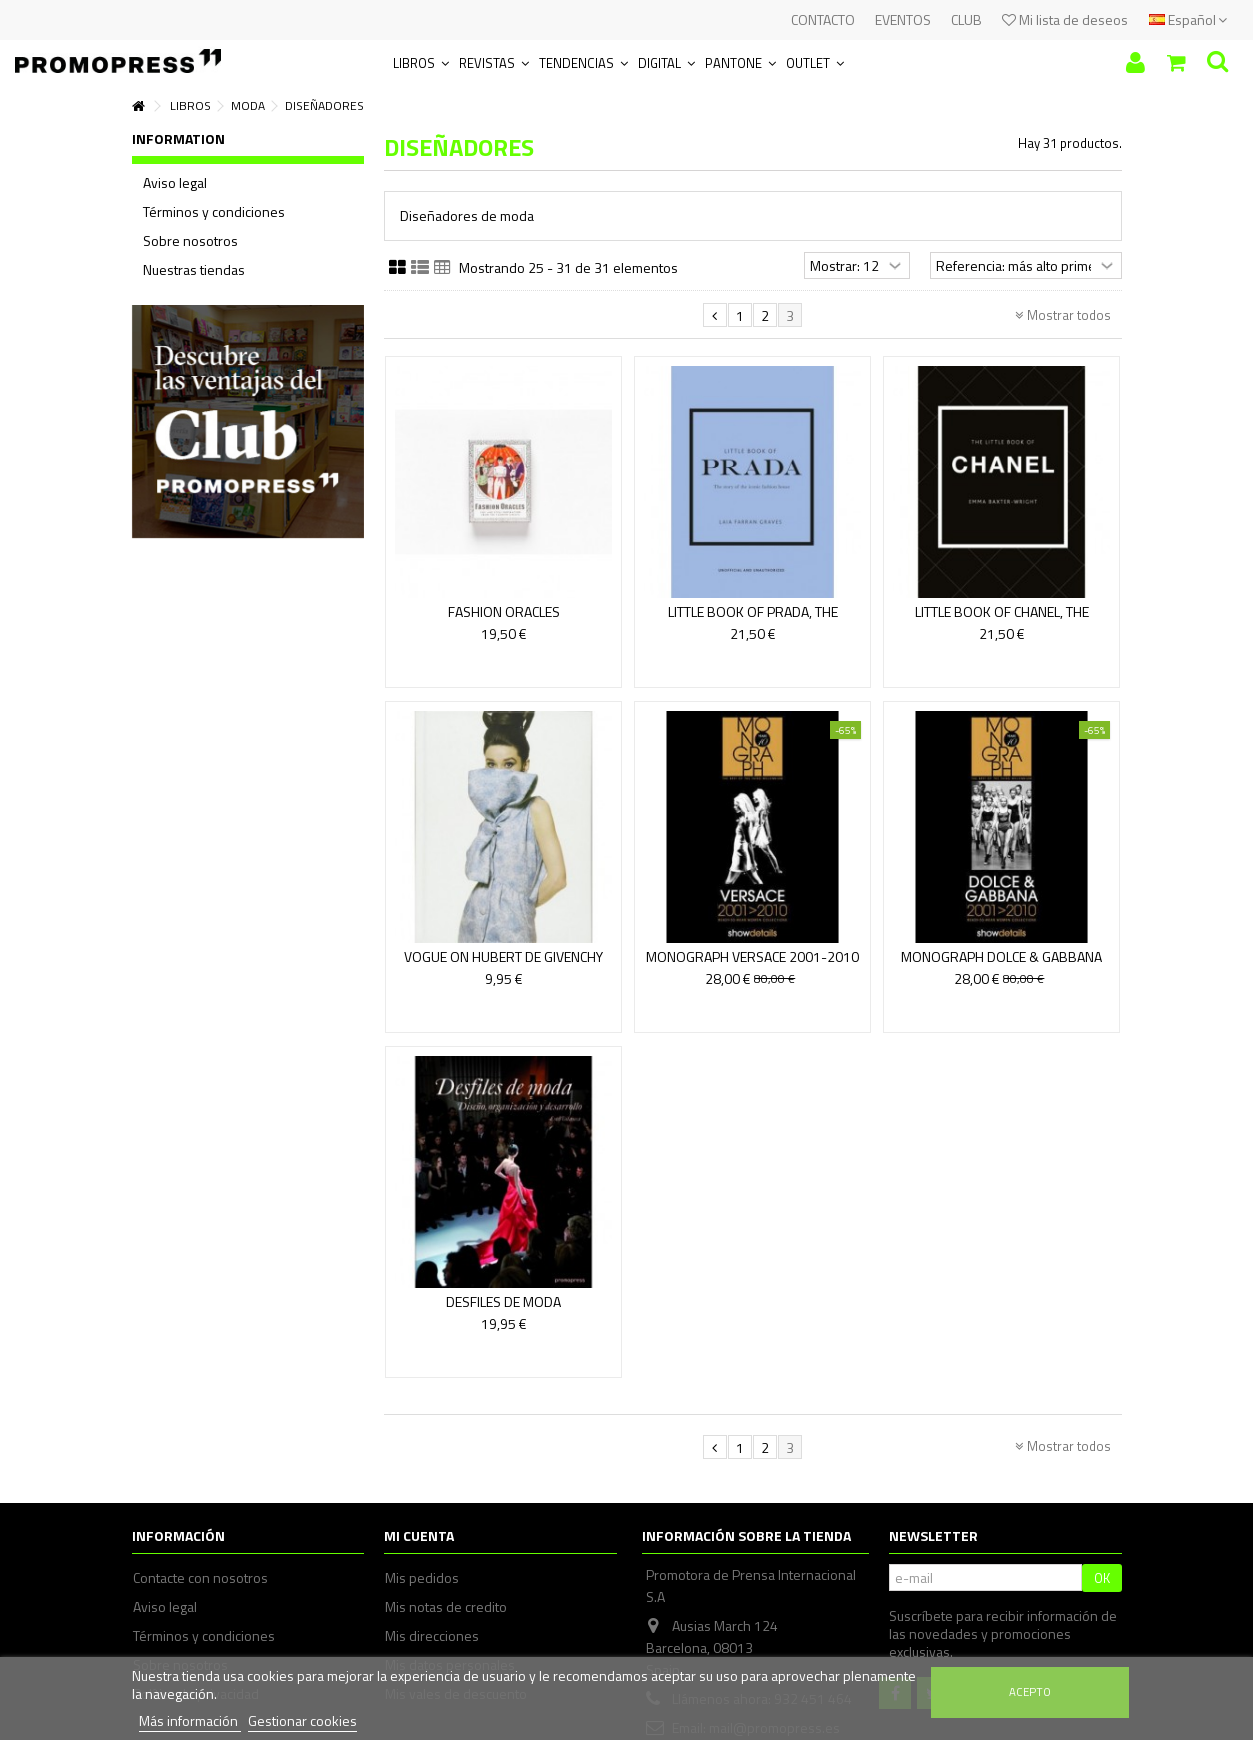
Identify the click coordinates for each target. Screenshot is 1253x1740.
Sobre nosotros (190, 241)
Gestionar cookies (302, 1720)
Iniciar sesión (1135, 62)
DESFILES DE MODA (503, 1301)
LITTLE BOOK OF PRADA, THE (753, 611)
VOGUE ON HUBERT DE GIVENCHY (503, 956)
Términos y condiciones (214, 212)
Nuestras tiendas (194, 270)
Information (178, 138)
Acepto (1030, 1691)
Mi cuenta (419, 1535)
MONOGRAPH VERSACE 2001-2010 (752, 956)
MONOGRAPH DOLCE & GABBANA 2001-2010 (1001, 965)
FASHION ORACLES (504, 611)
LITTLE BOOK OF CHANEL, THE (1002, 611)
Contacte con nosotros (200, 1578)
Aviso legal (175, 183)
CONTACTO (823, 19)
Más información (190, 1720)
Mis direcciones (432, 1636)
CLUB (966, 19)
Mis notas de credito (446, 1607)
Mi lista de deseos (1065, 19)
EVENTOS (903, 19)
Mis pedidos (422, 1578)
